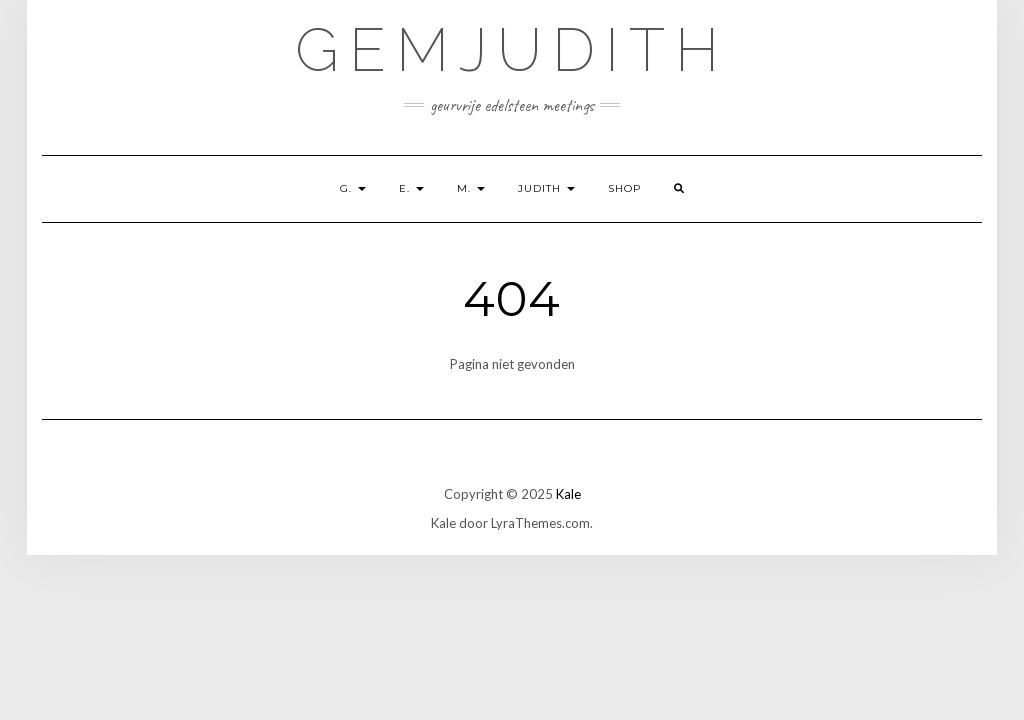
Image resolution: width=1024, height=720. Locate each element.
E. (411, 188)
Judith (546, 188)
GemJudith (512, 50)
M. (471, 188)
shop (624, 188)
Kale (568, 494)
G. (353, 188)
